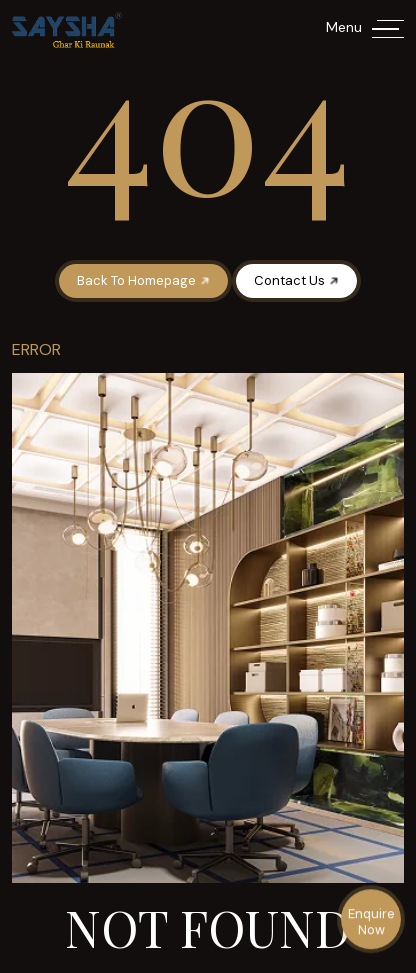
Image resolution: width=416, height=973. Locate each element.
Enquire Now (371, 922)
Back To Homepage (144, 280)
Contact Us (297, 280)
